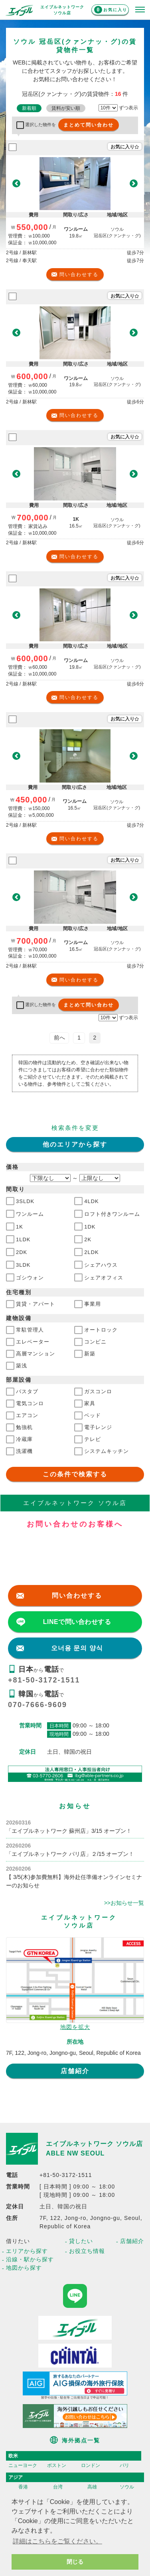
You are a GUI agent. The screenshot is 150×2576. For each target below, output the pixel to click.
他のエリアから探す (75, 1144)
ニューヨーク (22, 2465)
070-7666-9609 (37, 1705)
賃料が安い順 (65, 108)
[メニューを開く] (140, 10)
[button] (16, 183)
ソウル (127, 2487)
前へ (59, 1037)
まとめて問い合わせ (88, 125)
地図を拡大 (75, 2027)
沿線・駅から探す (30, 2259)
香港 (23, 2487)
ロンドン (90, 2465)
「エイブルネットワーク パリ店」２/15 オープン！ (70, 1854)
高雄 (92, 2487)
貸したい (81, 2241)
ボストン (56, 2465)
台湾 (58, 2487)
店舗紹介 (75, 2071)
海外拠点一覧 (81, 2440)
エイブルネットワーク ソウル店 (94, 2143)
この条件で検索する (75, 1474)
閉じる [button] (75, 2561)
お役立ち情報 (87, 2251)
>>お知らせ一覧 (124, 1903)
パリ (124, 2465)
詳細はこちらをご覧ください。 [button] (57, 2541)
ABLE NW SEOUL (75, 2153)
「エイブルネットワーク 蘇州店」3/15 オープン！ (69, 1831)
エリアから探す (27, 2251)
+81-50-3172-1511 (44, 1680)
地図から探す (24, 2267)
